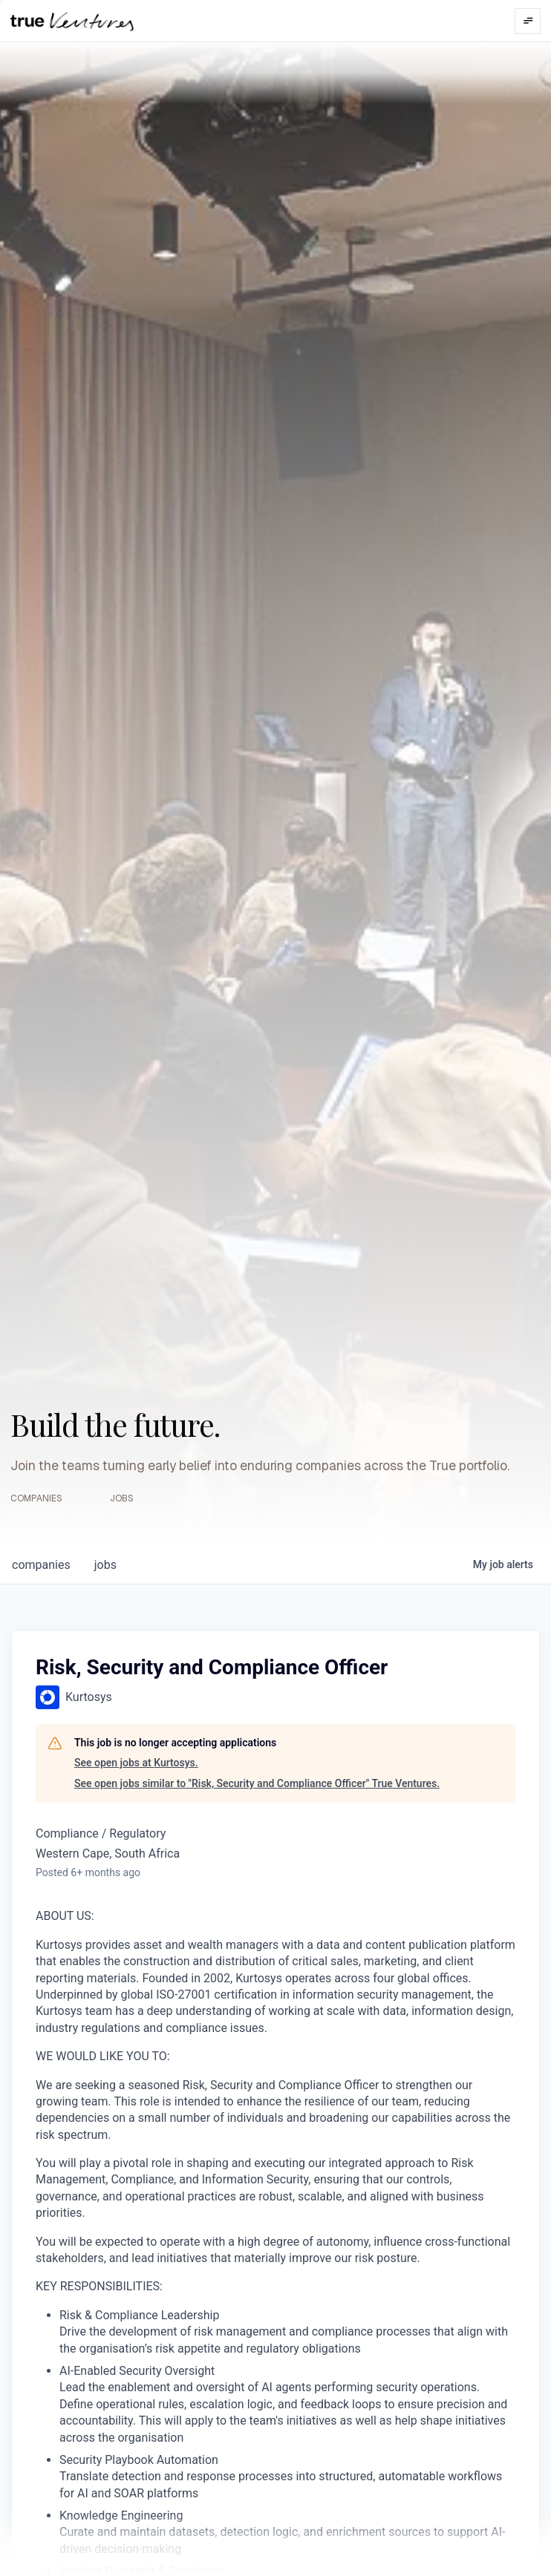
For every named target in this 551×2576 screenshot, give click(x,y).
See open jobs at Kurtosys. (136, 1763)
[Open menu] (528, 21)
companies (41, 1565)
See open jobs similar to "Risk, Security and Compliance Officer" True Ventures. (257, 1783)
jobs (105, 1565)
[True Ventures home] (72, 20)
